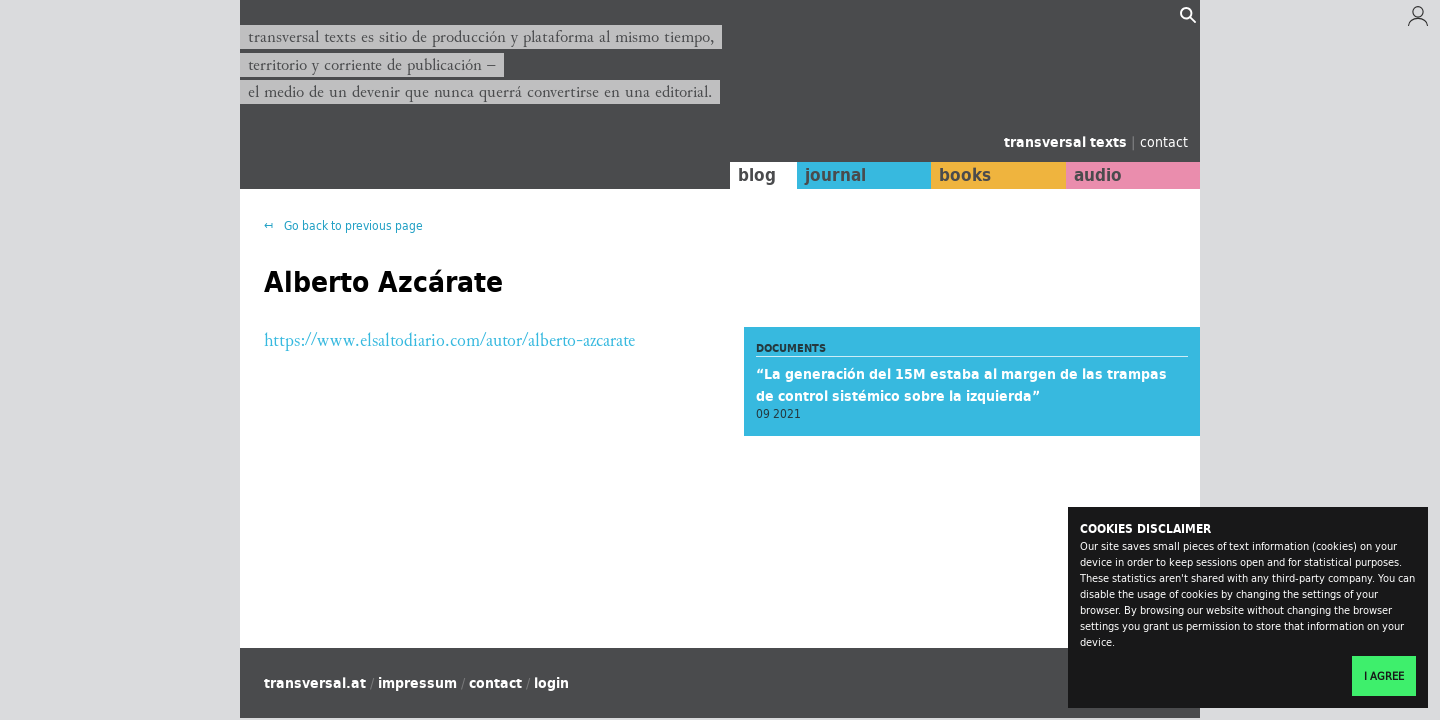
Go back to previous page (352, 225)
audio (1098, 175)
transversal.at (315, 683)
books (965, 175)
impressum (417, 683)
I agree (1384, 676)
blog (757, 175)
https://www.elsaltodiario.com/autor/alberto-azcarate (449, 340)
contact (1164, 141)
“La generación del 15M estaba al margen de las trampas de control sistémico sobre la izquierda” (961, 385)
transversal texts (1067, 142)
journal (835, 175)
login (551, 683)
